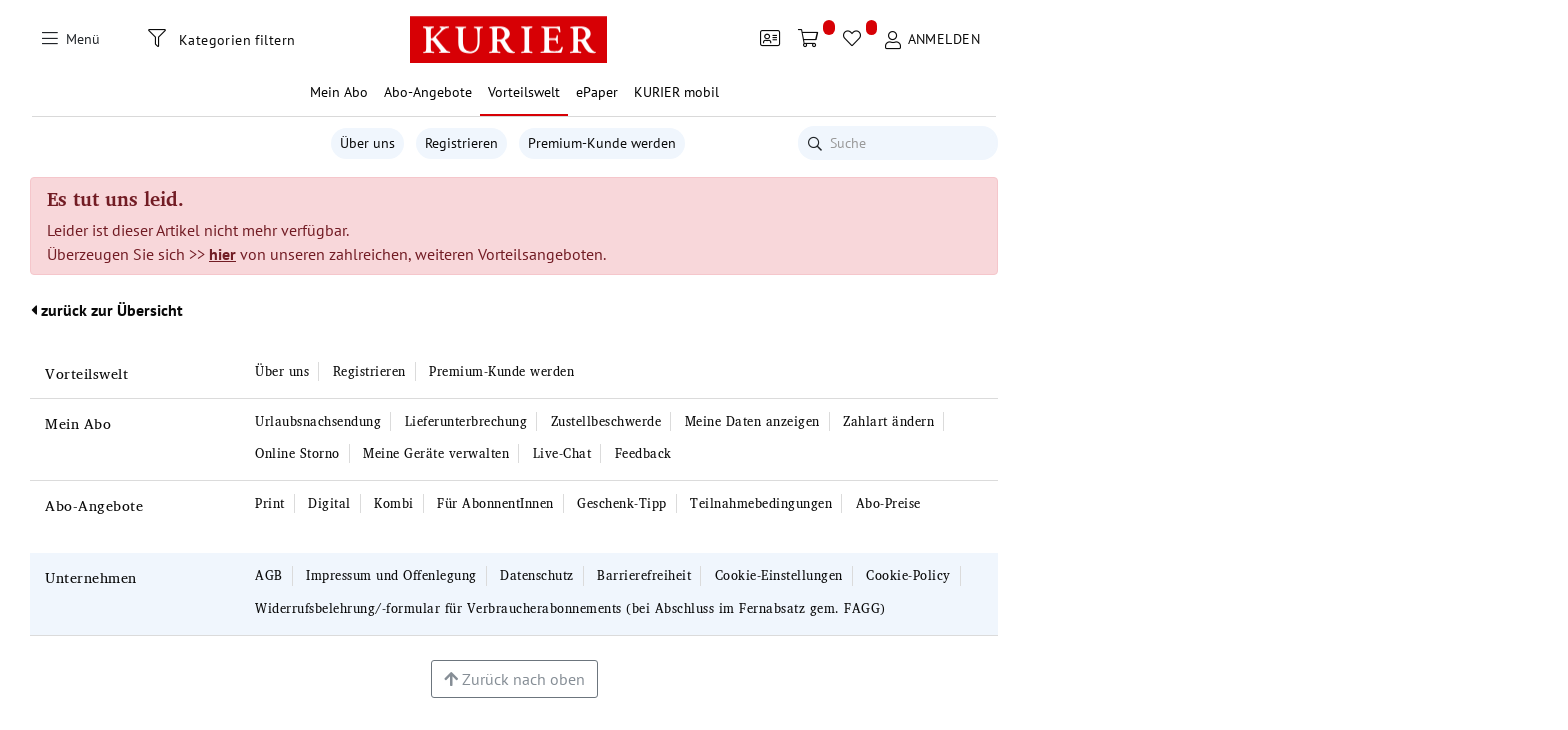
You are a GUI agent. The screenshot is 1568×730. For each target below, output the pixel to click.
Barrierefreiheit (644, 575)
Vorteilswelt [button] (524, 92)
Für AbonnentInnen (495, 503)
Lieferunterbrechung (466, 421)
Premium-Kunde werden (602, 143)
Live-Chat (562, 453)
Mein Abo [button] (339, 92)
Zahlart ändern (888, 421)
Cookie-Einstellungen (779, 575)
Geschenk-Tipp (622, 503)
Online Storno (297, 453)
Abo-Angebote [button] (428, 92)
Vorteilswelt (86, 373)
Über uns (367, 143)
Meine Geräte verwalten (436, 453)
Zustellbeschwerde (606, 421)
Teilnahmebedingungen (761, 503)
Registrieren (461, 143)
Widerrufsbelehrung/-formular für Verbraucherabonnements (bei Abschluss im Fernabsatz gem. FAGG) (570, 608)
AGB (269, 575)
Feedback (643, 453)
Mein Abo (78, 423)
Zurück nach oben (514, 679)
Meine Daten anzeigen (752, 421)
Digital (329, 503)
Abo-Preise (888, 503)
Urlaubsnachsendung (318, 421)
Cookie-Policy (908, 575)
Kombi (394, 503)
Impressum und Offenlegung (391, 575)
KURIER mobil (676, 92)
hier (222, 254)
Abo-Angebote (94, 505)
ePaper (597, 92)
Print (270, 503)
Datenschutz (537, 575)
